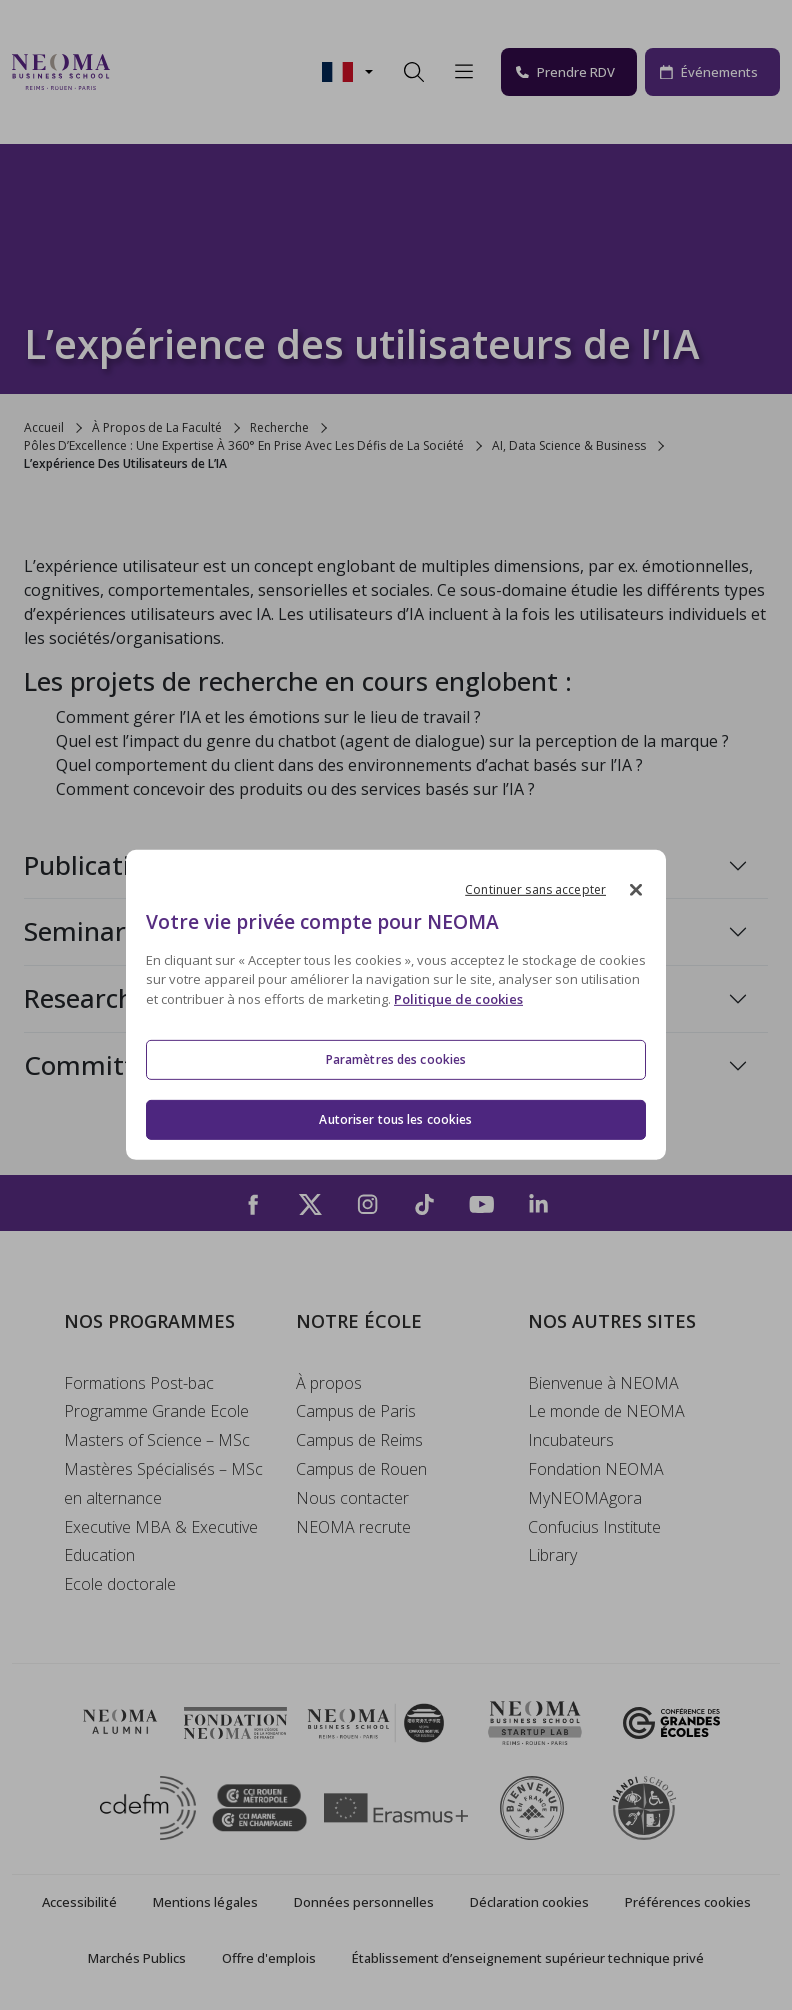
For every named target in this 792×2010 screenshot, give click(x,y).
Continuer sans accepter (535, 889)
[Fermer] (636, 890)
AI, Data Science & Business (569, 445)
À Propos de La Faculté (157, 427)
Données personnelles (364, 1902)
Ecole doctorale (120, 1584)
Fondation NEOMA (596, 1469)
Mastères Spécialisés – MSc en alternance (163, 1483)
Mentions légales (205, 1902)
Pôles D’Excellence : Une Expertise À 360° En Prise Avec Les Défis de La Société (244, 445)
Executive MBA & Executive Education (161, 1541)
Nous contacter (352, 1498)
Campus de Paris (356, 1411)
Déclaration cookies (529, 1902)
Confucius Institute (594, 1527)
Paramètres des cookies (396, 1058)
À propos (329, 1383)
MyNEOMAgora (585, 1498)
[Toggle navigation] (138, 72)
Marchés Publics (137, 1958)
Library (552, 1555)
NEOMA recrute (353, 1527)
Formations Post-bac (139, 1383)
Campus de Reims (359, 1440)
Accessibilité (79, 1902)
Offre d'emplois (269, 1958)
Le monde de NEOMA (606, 1411)
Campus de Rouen (361, 1469)
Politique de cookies (458, 999)
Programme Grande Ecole (156, 1411)
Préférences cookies (688, 1902)
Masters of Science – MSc (157, 1440)
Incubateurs (571, 1440)
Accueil (44, 427)
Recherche (279, 427)
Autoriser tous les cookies (395, 1119)
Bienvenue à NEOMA (603, 1383)
